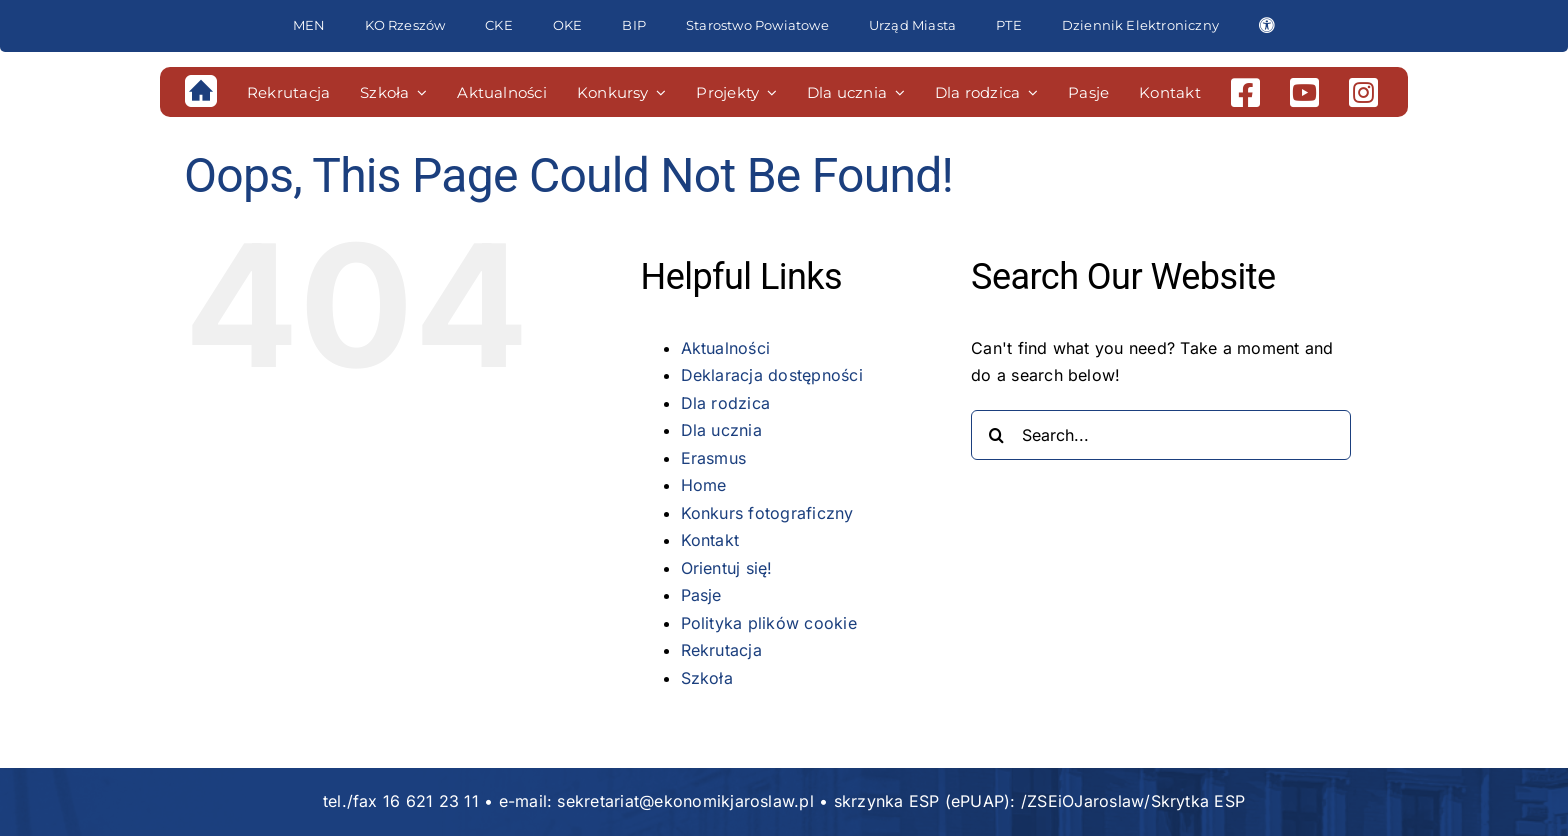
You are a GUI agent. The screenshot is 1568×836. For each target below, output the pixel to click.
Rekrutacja (721, 650)
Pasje (701, 595)
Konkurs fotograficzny (767, 513)
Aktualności (726, 348)
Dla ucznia (721, 430)
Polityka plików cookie (769, 623)
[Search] (996, 435)
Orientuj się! (727, 568)
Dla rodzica (726, 403)
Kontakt (710, 540)
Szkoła (707, 678)
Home (704, 485)
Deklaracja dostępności (772, 375)
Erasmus (714, 458)
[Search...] (1161, 435)
